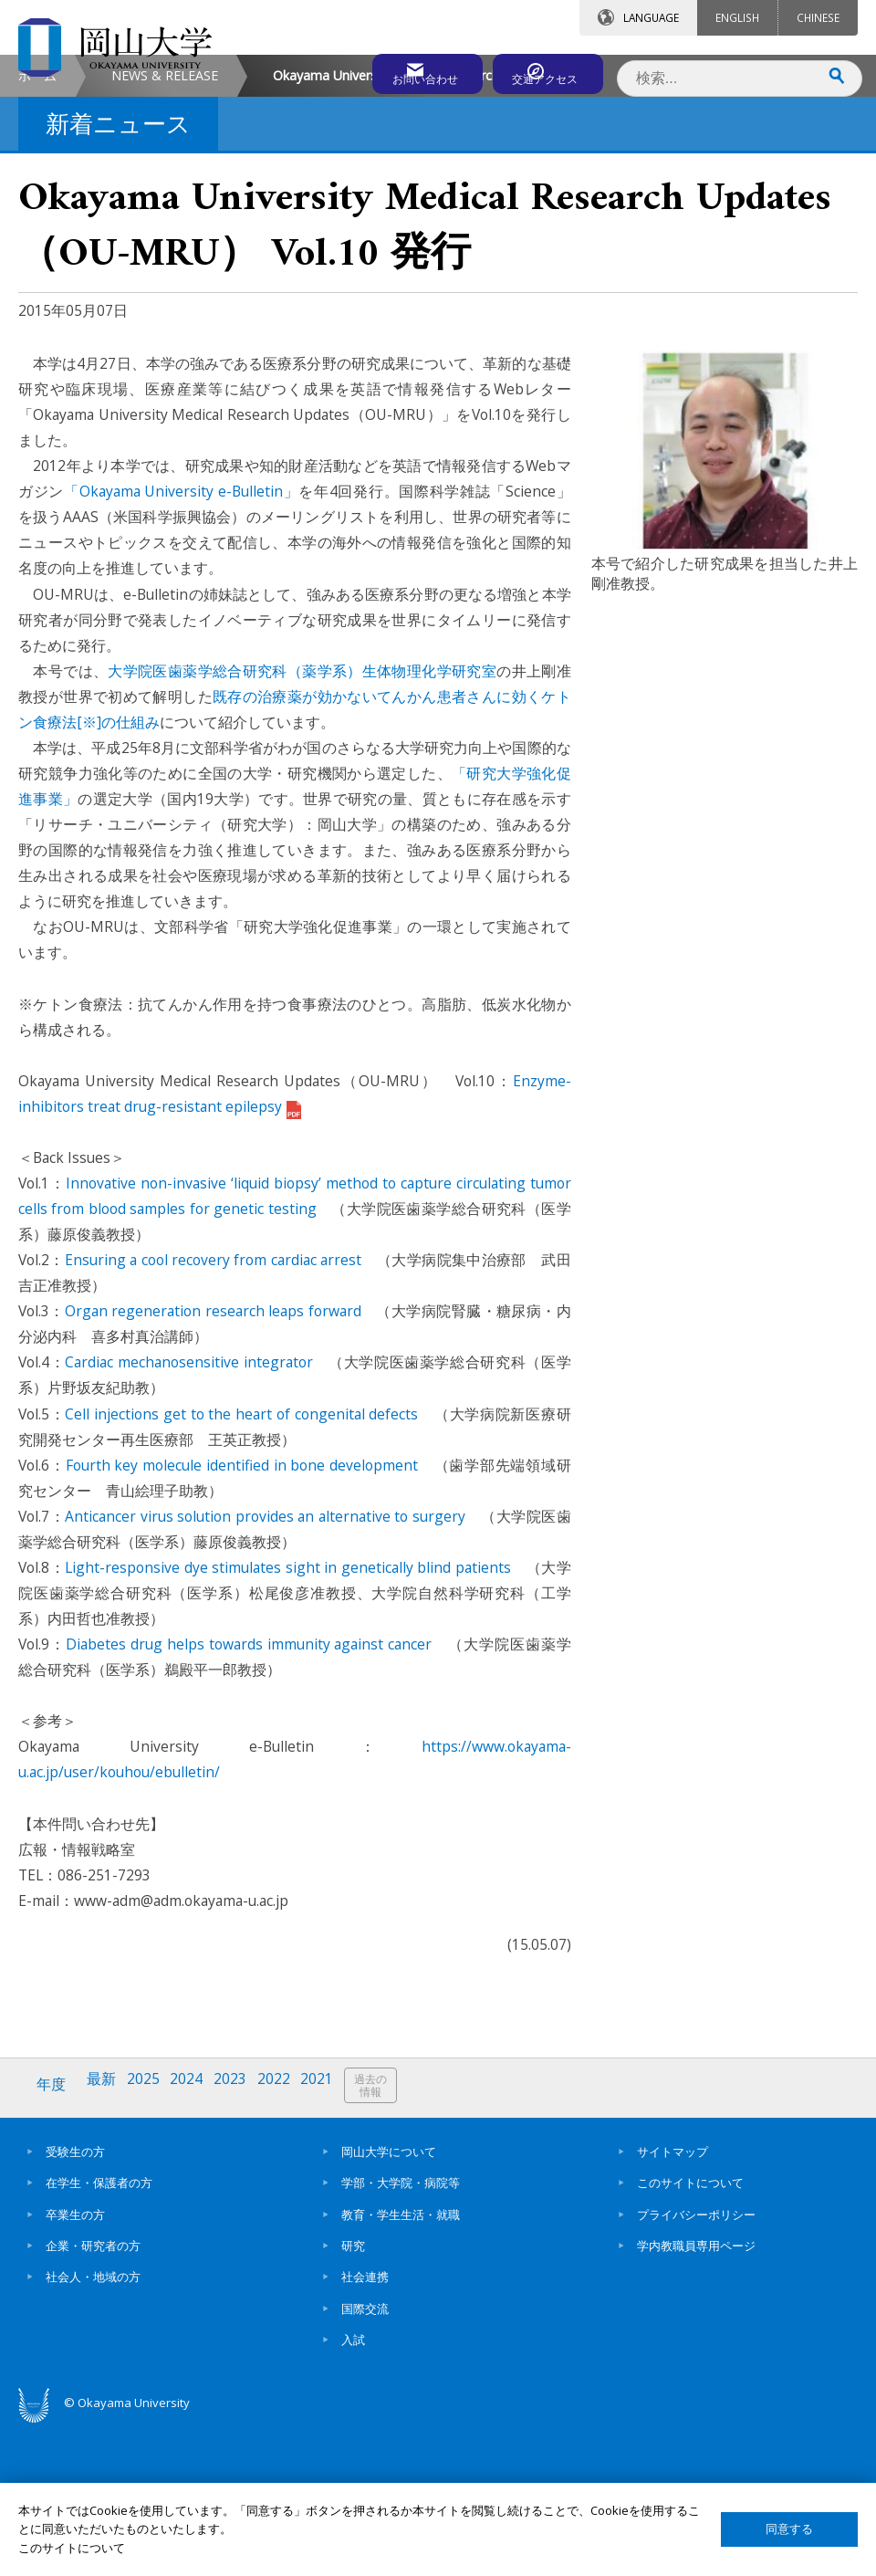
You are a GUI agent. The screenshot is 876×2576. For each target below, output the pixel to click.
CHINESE (818, 17)
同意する (789, 2529)
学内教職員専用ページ (696, 2393)
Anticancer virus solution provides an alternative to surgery (265, 1670)
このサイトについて (690, 2331)
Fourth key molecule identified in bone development (242, 1618)
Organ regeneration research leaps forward (213, 1464)
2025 (148, 2238)
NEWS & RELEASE (164, 228)
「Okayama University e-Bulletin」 (181, 644)
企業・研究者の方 (93, 2393)
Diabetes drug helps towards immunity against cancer (249, 1797)
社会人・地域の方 (93, 2424)
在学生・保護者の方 (99, 2331)
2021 (331, 2238)
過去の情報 (386, 2239)
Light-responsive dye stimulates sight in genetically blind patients (288, 1721)
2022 (285, 2238)
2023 (240, 2238)
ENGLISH (737, 17)
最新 (105, 2238)
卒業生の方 (75, 2362)
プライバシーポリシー (696, 2362)
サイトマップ (672, 2299)
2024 (194, 2238)
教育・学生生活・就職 (400, 2362)
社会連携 (365, 2424)
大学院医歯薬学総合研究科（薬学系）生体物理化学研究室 (302, 824)
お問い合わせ (377, 70)
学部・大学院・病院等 (400, 2331)
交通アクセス (539, 70)
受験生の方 (75, 2299)
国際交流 (365, 2456)
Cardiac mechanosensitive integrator (188, 1515)
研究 (353, 2393)
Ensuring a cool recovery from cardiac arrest (213, 1413)
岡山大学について (388, 2299)
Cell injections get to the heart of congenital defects (241, 1567)
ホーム (37, 228)
